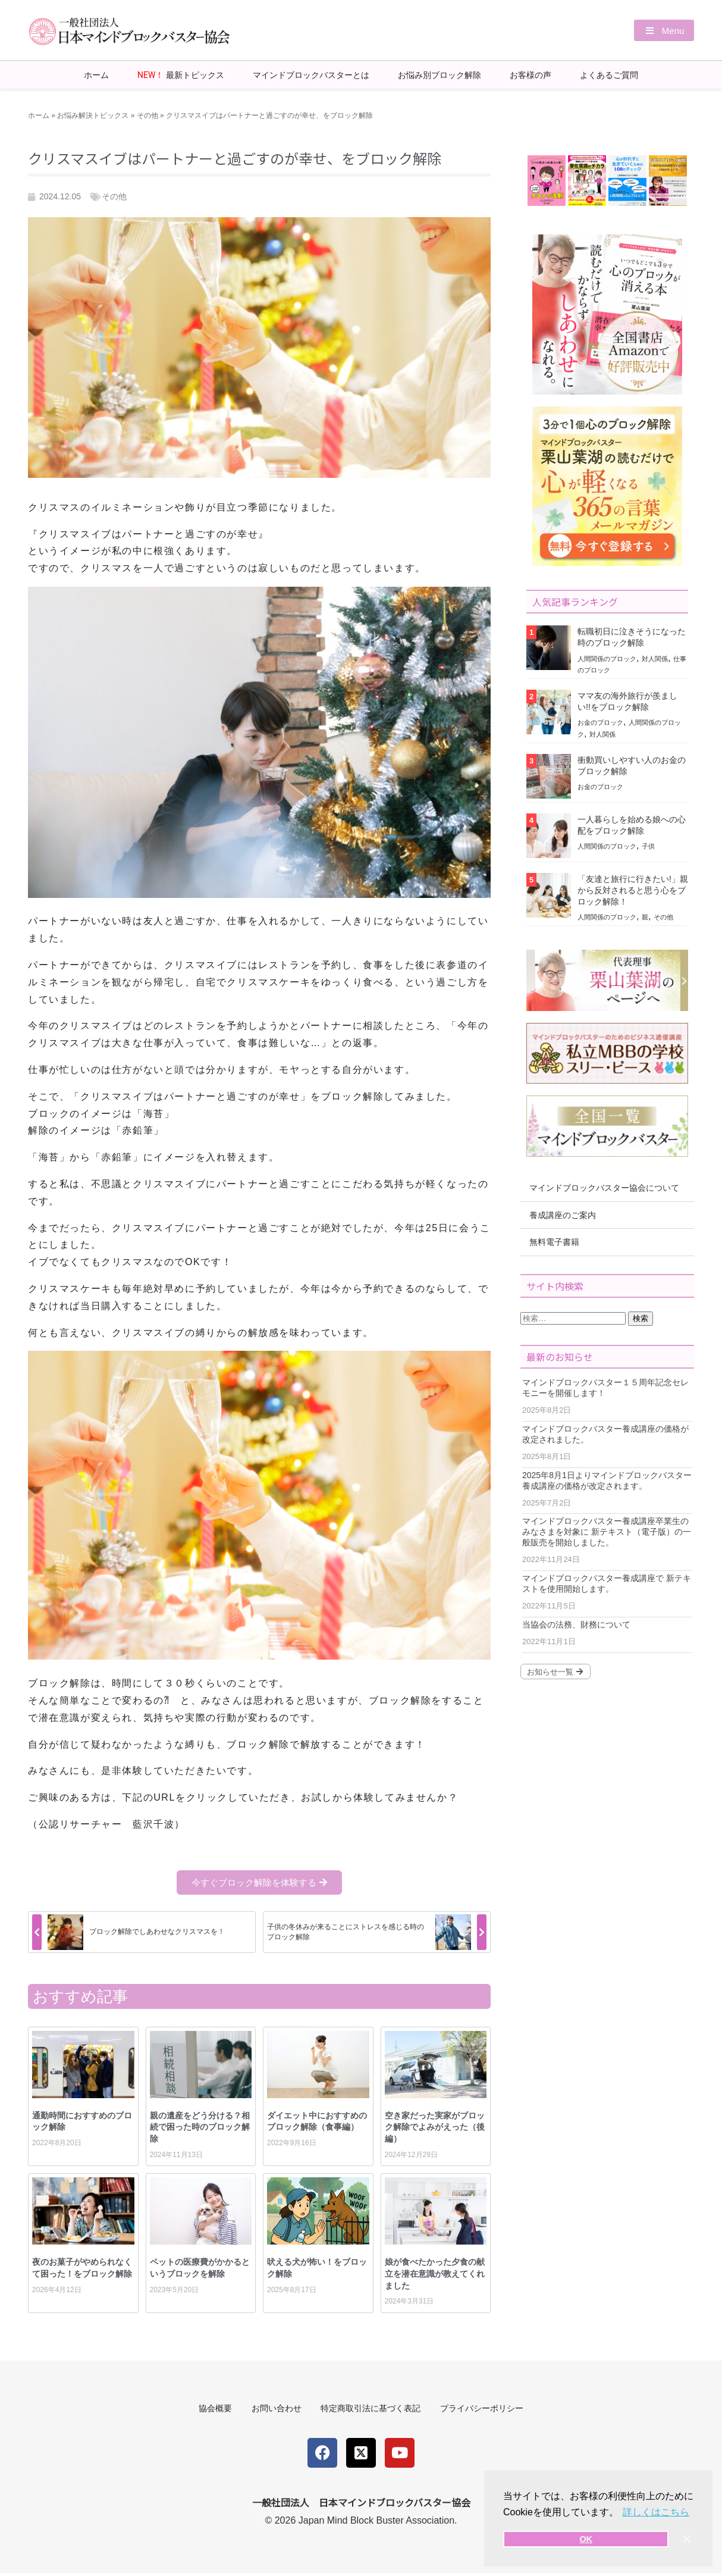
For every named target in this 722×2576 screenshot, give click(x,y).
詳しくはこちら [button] (656, 2512)
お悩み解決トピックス (92, 115)
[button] (660, 30)
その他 (147, 115)
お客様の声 (530, 74)
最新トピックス (180, 74)
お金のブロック (600, 721)
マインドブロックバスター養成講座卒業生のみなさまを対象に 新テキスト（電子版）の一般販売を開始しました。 (606, 1531)
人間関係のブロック (606, 658)
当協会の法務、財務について (576, 1624)
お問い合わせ (274, 2409)
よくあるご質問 (609, 74)
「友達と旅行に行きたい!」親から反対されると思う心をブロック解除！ (632, 890)
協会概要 (208, 2409)
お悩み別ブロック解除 (439, 74)
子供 (648, 845)
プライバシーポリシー (488, 2409)
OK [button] (585, 2539)
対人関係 (655, 658)
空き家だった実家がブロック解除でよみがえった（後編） (435, 2126)
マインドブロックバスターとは (311, 74)
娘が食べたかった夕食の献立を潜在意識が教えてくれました (435, 2272)
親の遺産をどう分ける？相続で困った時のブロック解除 (200, 2126)
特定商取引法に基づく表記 (373, 2409)
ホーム (96, 74)
